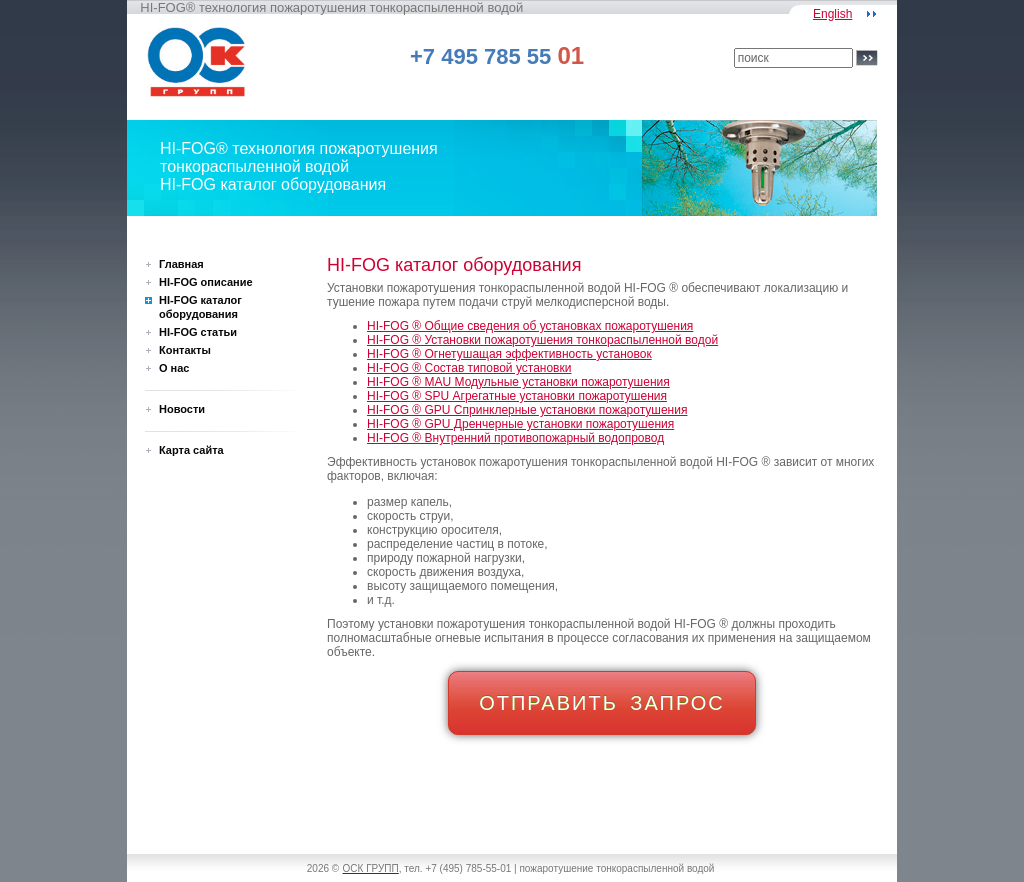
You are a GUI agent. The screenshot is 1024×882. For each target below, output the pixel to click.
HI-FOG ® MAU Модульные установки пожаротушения (518, 382)
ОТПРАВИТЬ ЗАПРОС (602, 703)
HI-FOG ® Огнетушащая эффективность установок (509, 354)
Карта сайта (191, 450)
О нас (174, 368)
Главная (181, 264)
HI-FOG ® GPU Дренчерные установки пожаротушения (520, 424)
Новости (182, 409)
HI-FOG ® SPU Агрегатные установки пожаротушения (517, 396)
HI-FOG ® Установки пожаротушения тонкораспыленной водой (542, 340)
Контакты (185, 350)
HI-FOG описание (206, 282)
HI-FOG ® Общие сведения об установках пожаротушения (530, 326)
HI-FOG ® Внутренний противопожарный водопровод (515, 438)
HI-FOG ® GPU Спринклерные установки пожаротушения (527, 410)
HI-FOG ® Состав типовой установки (469, 368)
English (832, 14)
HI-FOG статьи (198, 332)
